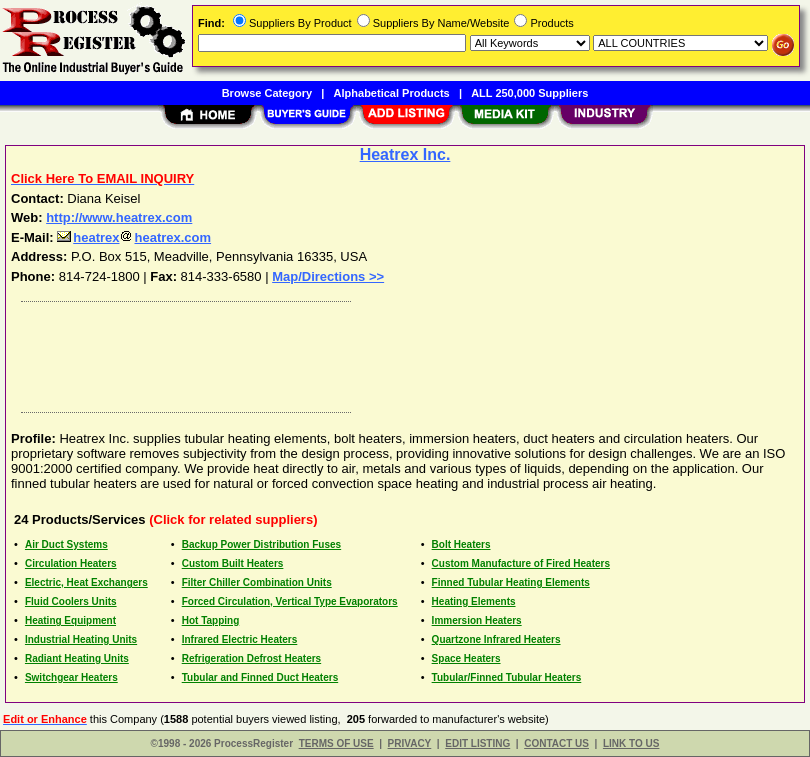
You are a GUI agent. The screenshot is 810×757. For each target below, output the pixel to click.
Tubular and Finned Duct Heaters (260, 677)
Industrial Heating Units (81, 639)
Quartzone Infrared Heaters (496, 639)
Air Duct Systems (66, 544)
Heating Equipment (70, 620)
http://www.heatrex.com (119, 217)
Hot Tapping (211, 620)
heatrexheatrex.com (134, 237)
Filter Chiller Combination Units (257, 582)
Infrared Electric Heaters (240, 639)
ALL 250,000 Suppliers (529, 93)
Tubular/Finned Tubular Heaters (507, 677)
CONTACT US (556, 743)
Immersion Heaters (477, 620)
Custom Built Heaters (233, 563)
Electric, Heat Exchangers (86, 582)
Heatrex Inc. (405, 154)
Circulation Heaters (71, 563)
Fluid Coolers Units (71, 601)
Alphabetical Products (392, 93)
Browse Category (267, 93)
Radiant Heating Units (77, 658)
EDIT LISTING (477, 743)
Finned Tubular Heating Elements (511, 582)
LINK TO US (631, 743)
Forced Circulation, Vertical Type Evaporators (290, 601)
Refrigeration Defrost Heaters (251, 658)
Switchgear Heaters (71, 677)
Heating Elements (474, 601)
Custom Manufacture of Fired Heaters (521, 563)
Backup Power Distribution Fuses (261, 544)
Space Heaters (466, 658)
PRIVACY (410, 743)
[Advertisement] (401, 352)
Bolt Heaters (461, 544)
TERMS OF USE (336, 743)
